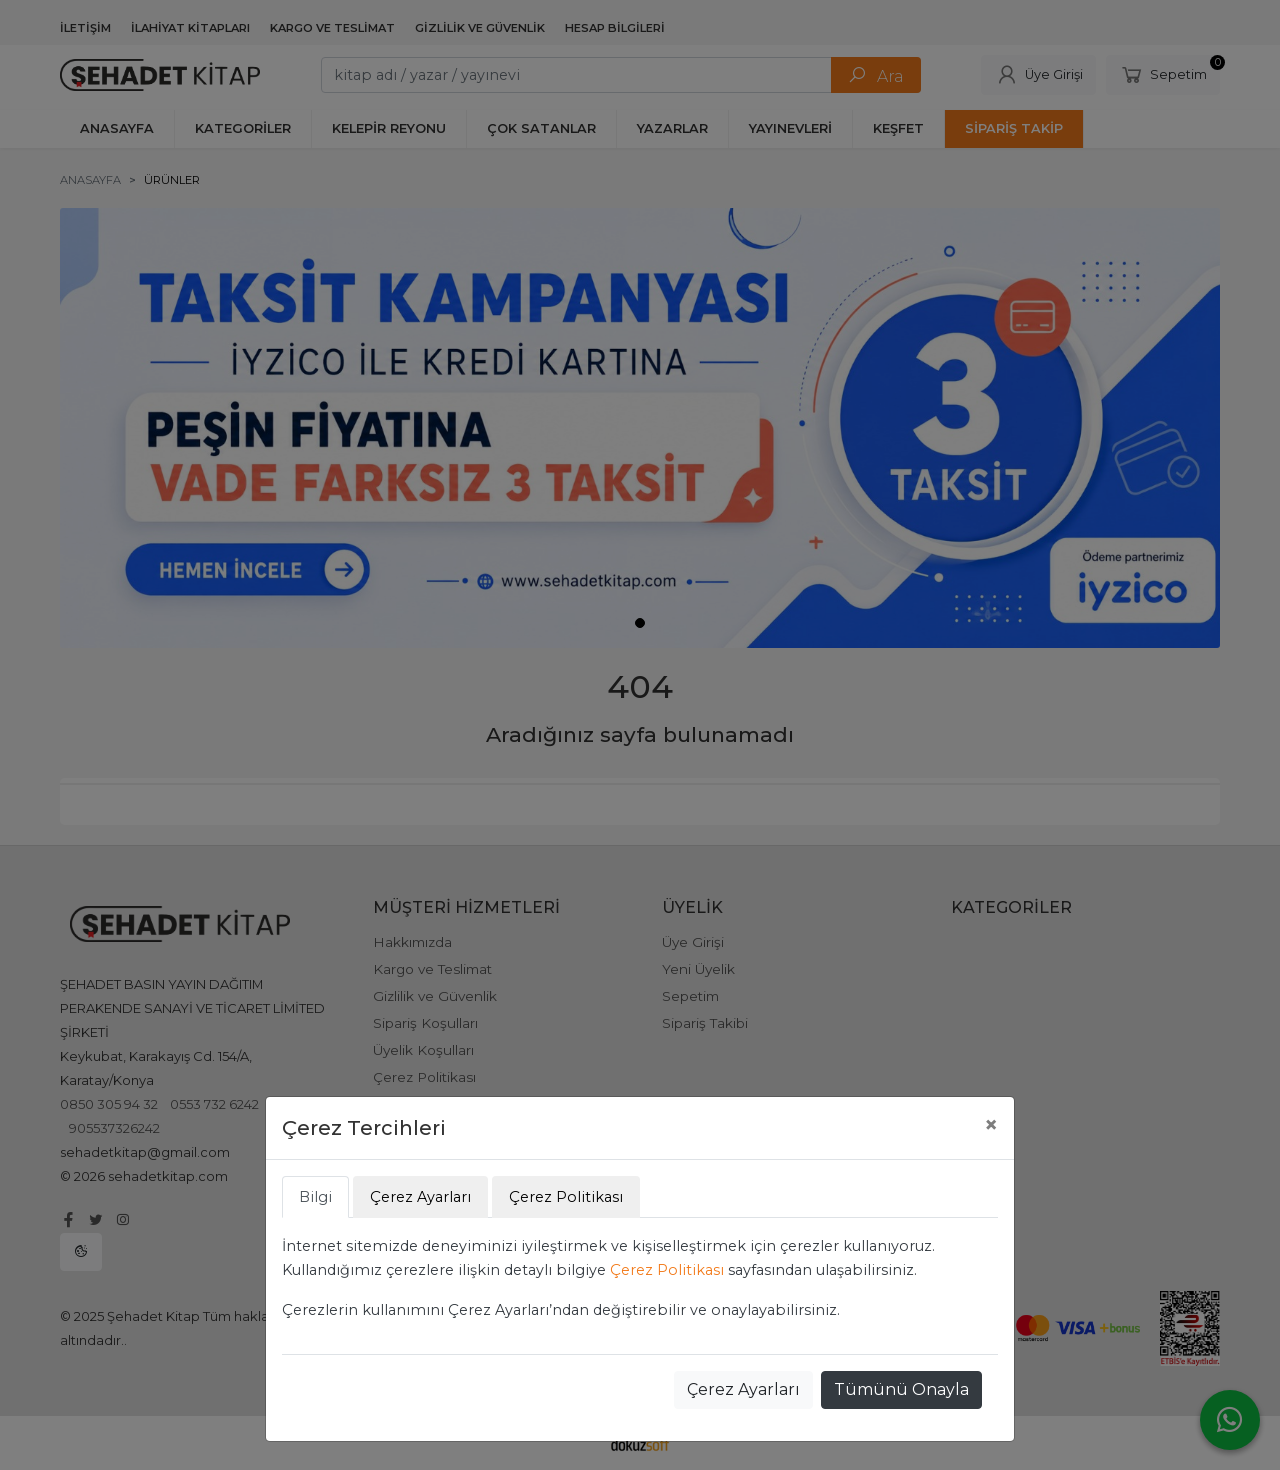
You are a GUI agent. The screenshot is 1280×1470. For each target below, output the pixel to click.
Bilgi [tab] (315, 1197)
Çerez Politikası (667, 1270)
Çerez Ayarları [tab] (420, 1197)
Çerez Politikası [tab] (566, 1197)
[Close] (991, 1125)
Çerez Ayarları (743, 1389)
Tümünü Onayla (901, 1389)
